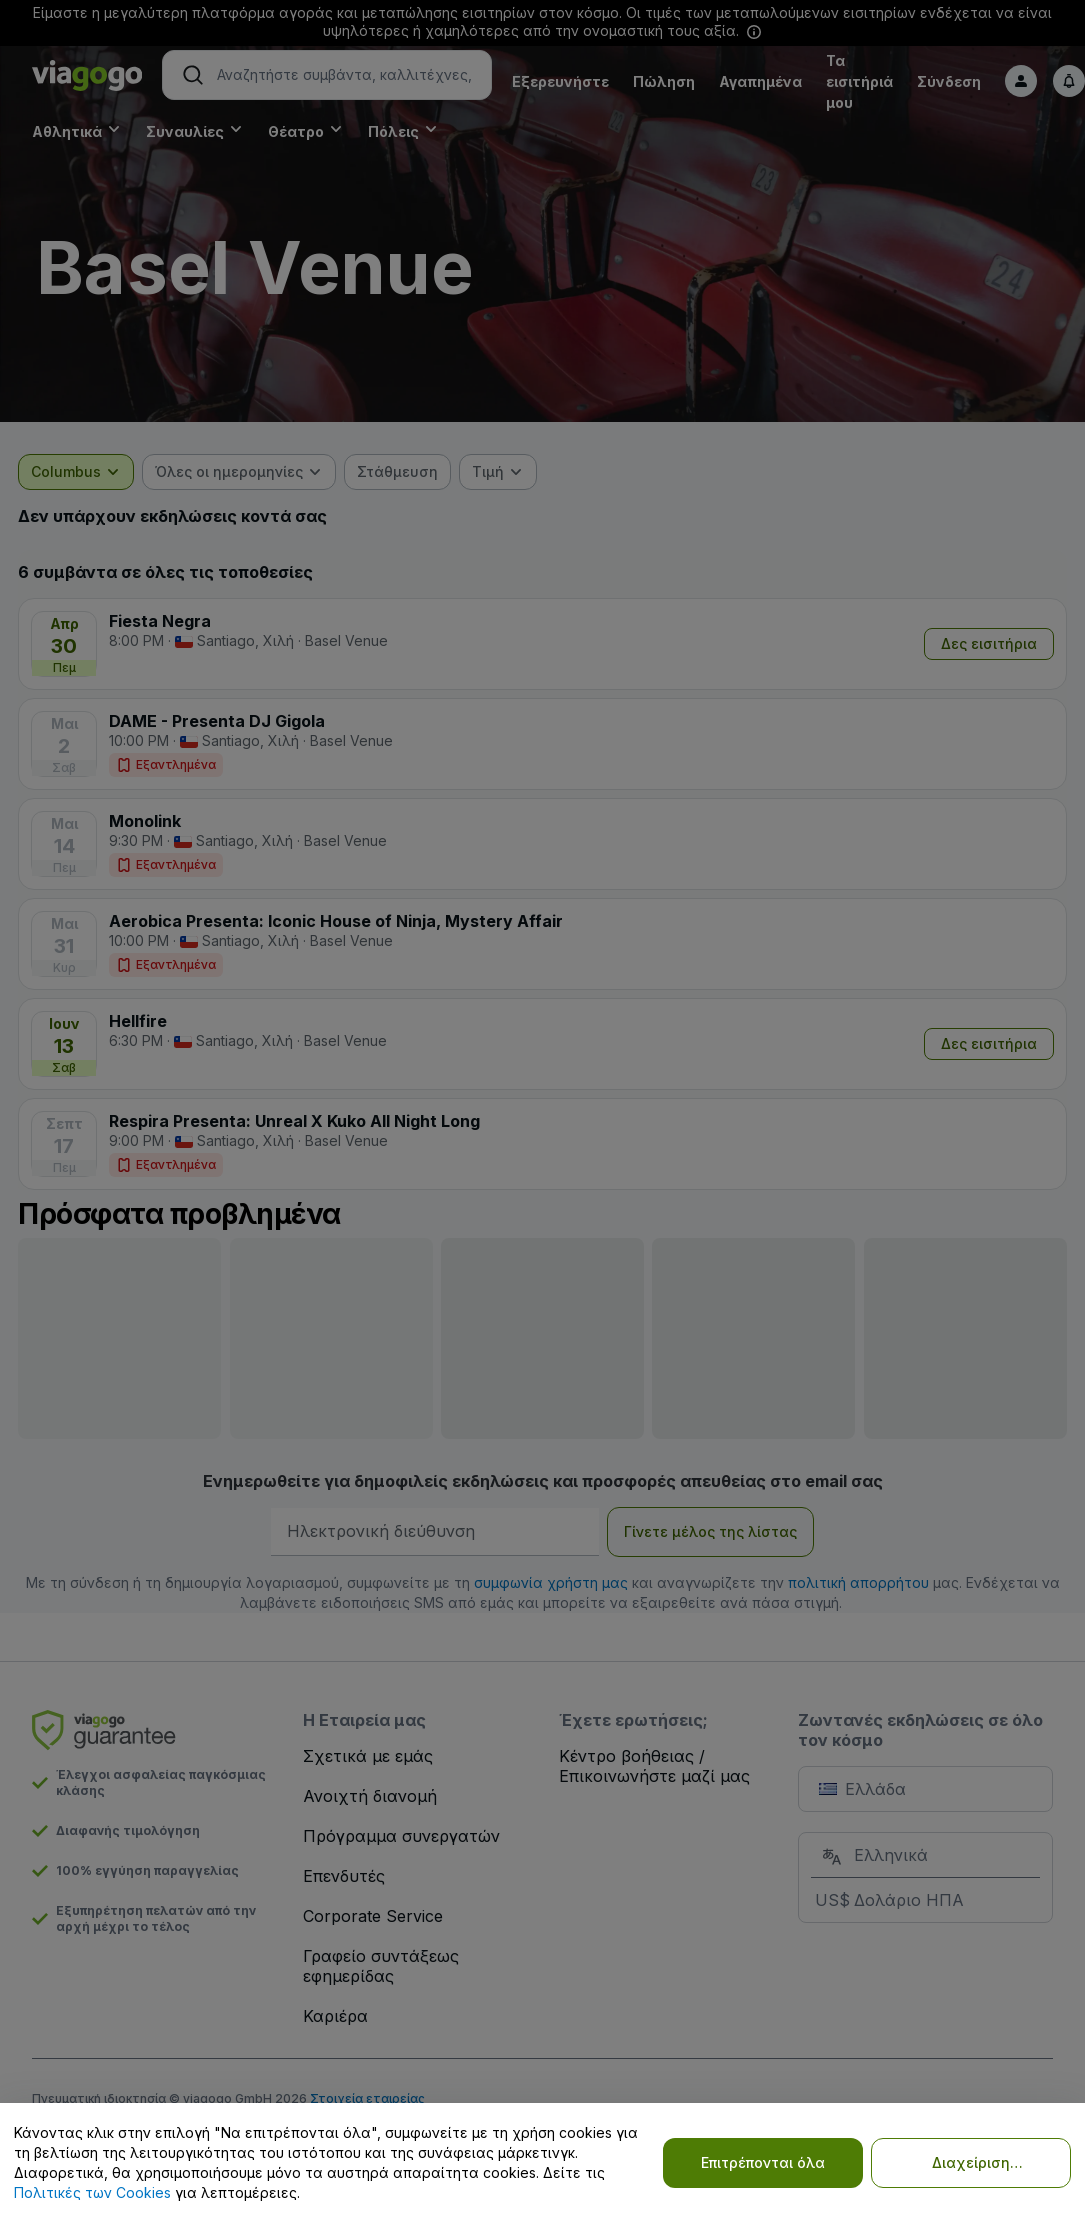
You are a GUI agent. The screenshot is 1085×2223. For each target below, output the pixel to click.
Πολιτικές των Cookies (92, 2192)
